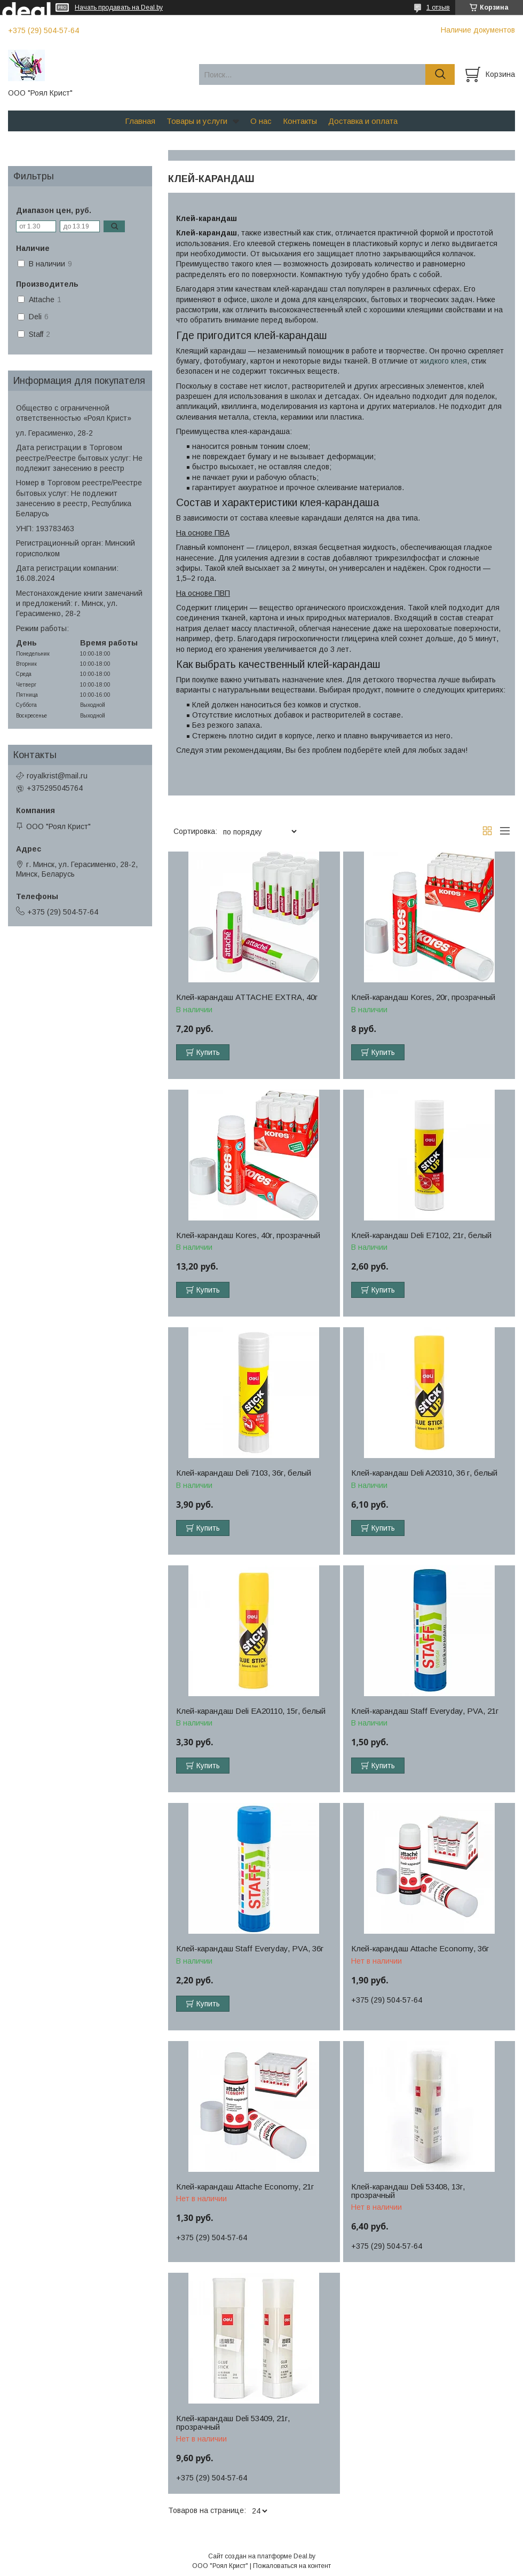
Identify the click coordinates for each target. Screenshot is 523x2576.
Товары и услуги (197, 120)
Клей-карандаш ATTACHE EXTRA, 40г (247, 997)
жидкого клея (443, 361)
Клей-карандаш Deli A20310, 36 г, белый (424, 1473)
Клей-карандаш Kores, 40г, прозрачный (248, 1235)
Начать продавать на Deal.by (119, 7)
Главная (140, 120)
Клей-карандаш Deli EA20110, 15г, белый (251, 1711)
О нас (261, 120)
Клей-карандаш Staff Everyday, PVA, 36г (249, 1948)
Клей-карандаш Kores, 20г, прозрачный (423, 997)
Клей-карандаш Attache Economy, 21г (245, 2187)
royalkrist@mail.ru (57, 775)
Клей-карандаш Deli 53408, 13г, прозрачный (408, 2191)
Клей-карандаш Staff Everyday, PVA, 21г (424, 1711)
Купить (208, 1052)
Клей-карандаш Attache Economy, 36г (420, 1948)
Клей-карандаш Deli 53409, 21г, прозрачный (233, 2422)
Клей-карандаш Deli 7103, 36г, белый (243, 1473)
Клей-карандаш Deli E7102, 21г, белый (421, 1235)
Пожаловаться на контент (292, 2566)
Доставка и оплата (363, 120)
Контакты (300, 120)
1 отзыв (438, 7)
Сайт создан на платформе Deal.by (261, 2556)
